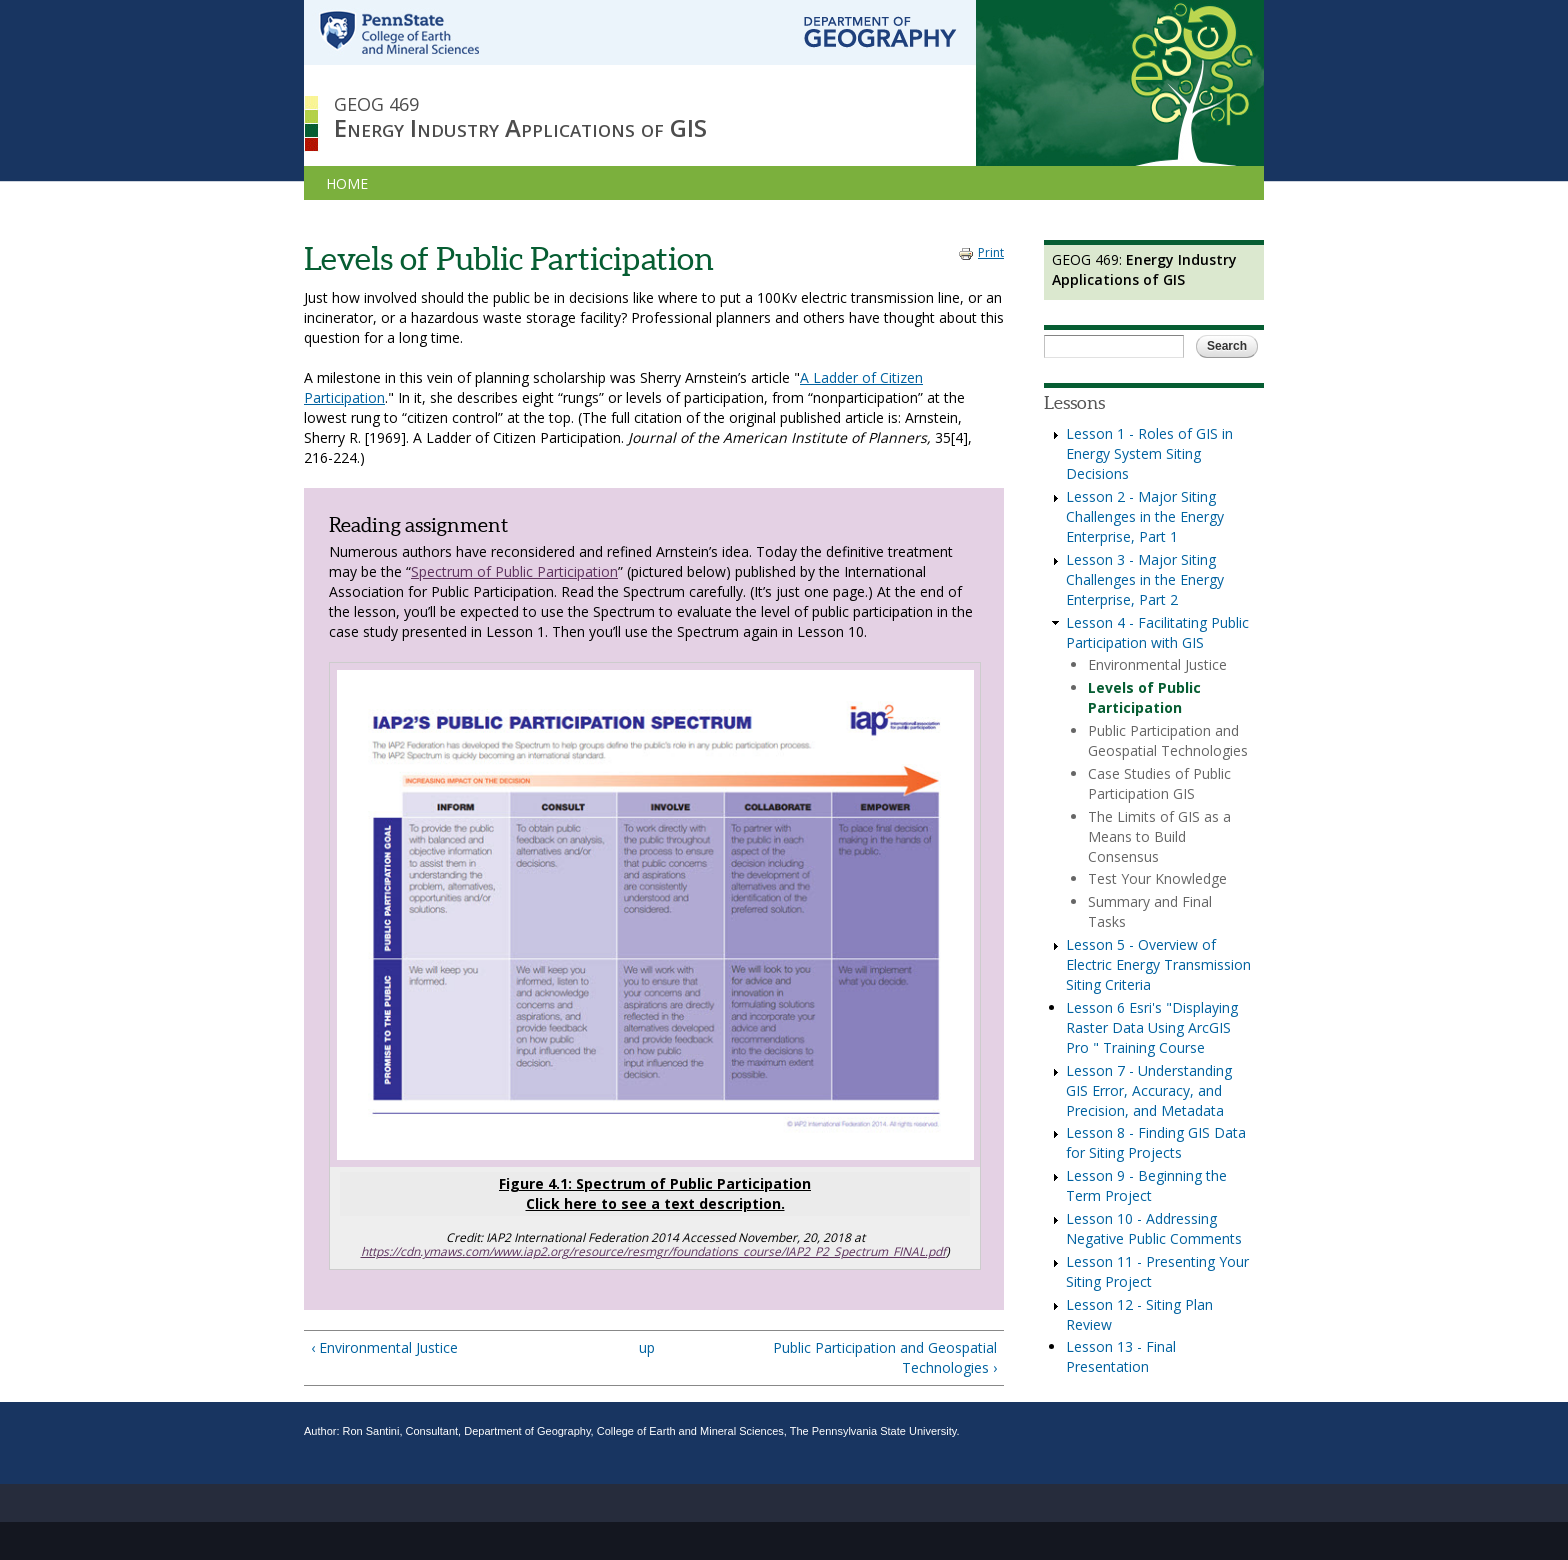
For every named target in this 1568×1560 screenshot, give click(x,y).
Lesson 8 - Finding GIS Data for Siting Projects (1156, 1142)
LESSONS (423, 183)
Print (981, 252)
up (647, 1347)
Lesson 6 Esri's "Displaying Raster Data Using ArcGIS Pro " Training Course (1152, 1027)
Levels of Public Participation (1144, 697)
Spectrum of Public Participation (514, 571)
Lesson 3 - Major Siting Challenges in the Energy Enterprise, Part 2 (1145, 579)
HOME (347, 183)
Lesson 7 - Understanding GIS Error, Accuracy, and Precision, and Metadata (1149, 1090)
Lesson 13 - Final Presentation (1121, 1356)
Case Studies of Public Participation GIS (1159, 783)
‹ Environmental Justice (384, 1347)
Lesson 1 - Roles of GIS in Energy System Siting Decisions (1149, 453)
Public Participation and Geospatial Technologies (1168, 740)
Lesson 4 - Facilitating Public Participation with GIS (1157, 632)
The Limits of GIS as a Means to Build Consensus (1159, 836)
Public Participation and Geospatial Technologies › (885, 1357)
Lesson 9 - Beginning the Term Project (1146, 1185)
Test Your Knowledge (1157, 878)
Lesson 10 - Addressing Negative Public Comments (1154, 1228)
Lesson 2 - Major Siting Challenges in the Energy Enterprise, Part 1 (1145, 516)
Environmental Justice (1157, 664)
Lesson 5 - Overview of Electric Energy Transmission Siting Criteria (1158, 964)
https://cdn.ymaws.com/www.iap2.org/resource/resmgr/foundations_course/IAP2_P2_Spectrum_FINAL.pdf (653, 1251)
